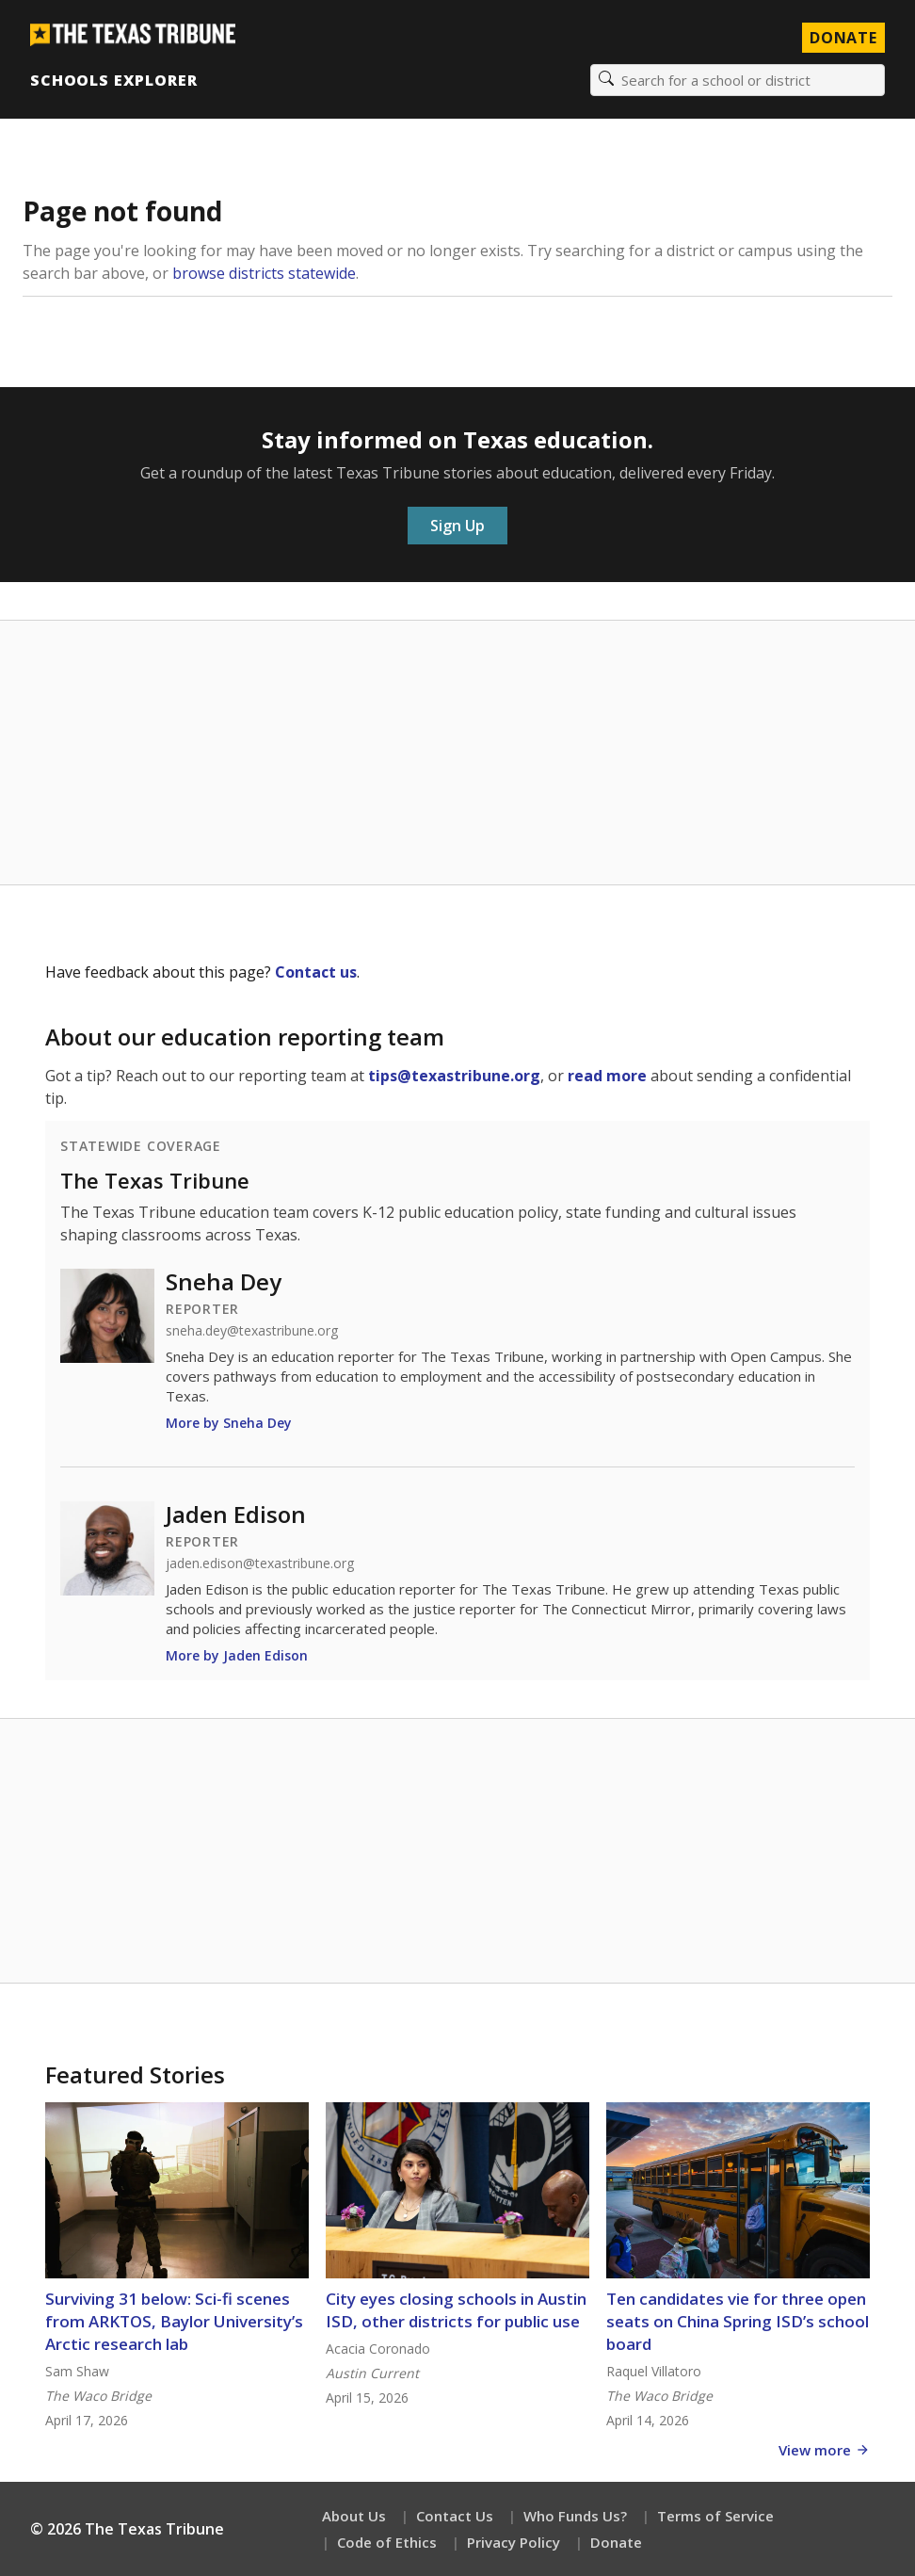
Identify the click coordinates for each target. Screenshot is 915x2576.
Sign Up (457, 525)
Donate (616, 2542)
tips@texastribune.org (454, 1075)
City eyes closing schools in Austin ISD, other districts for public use (456, 2310)
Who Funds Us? (575, 2515)
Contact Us (454, 2515)
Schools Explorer (113, 80)
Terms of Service (715, 2515)
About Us (354, 2515)
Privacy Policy (513, 2542)
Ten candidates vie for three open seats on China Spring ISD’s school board (737, 2321)
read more (607, 1075)
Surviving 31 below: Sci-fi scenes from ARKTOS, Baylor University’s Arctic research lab (174, 2321)
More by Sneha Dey (229, 1423)
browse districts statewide (264, 273)
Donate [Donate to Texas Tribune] (843, 37)
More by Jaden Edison (237, 1655)
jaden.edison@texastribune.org (260, 1563)
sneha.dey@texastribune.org (252, 1330)
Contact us (316, 972)
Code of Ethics (387, 2542)
